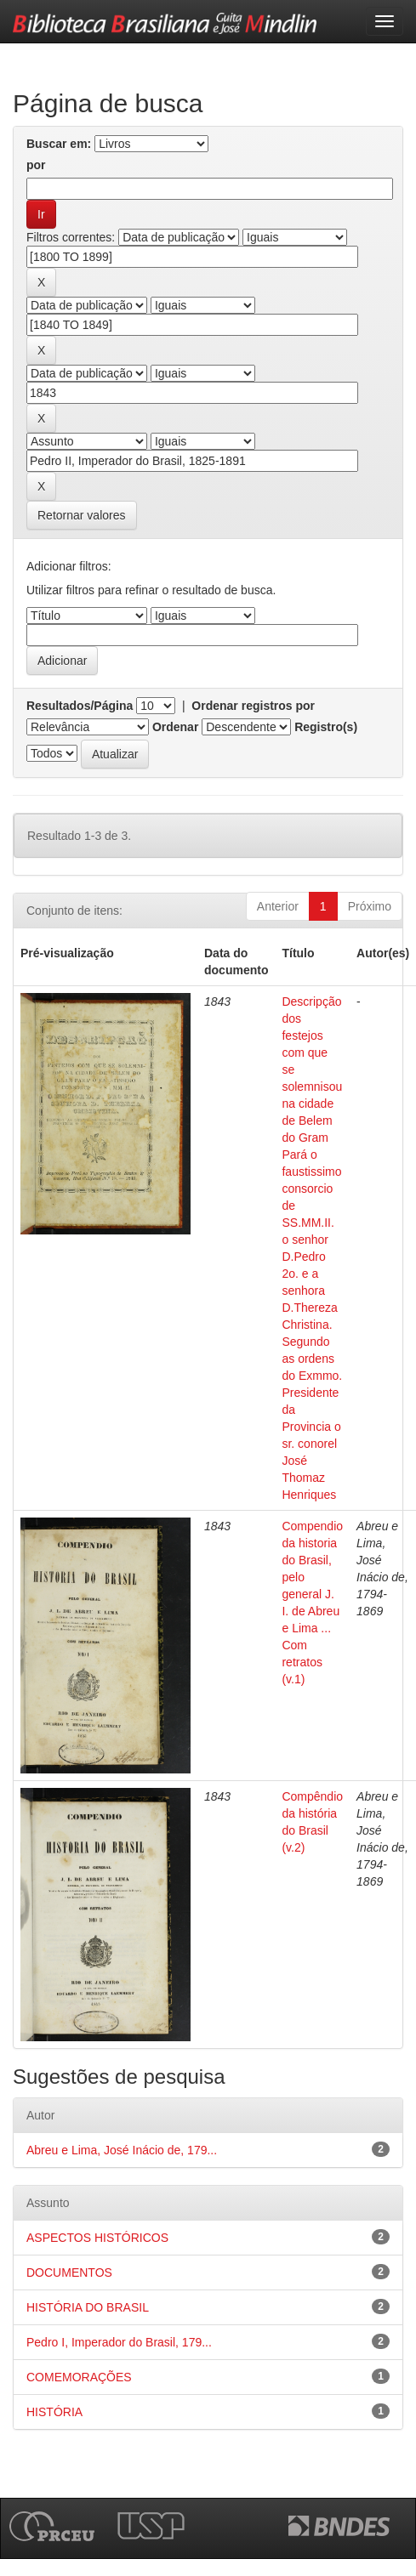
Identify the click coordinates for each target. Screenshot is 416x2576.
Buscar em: (58, 143)
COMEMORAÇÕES (79, 2377)
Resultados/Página (79, 705)
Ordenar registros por (253, 705)
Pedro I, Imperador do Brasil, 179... (119, 2342)
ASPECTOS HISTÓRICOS (97, 2237)
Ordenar (175, 727)
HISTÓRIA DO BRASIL (87, 2307)
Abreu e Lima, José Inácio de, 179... (121, 2150)
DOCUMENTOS (69, 2272)
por (36, 165)
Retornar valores (81, 515)
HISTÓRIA (54, 2412)
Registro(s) (325, 727)
